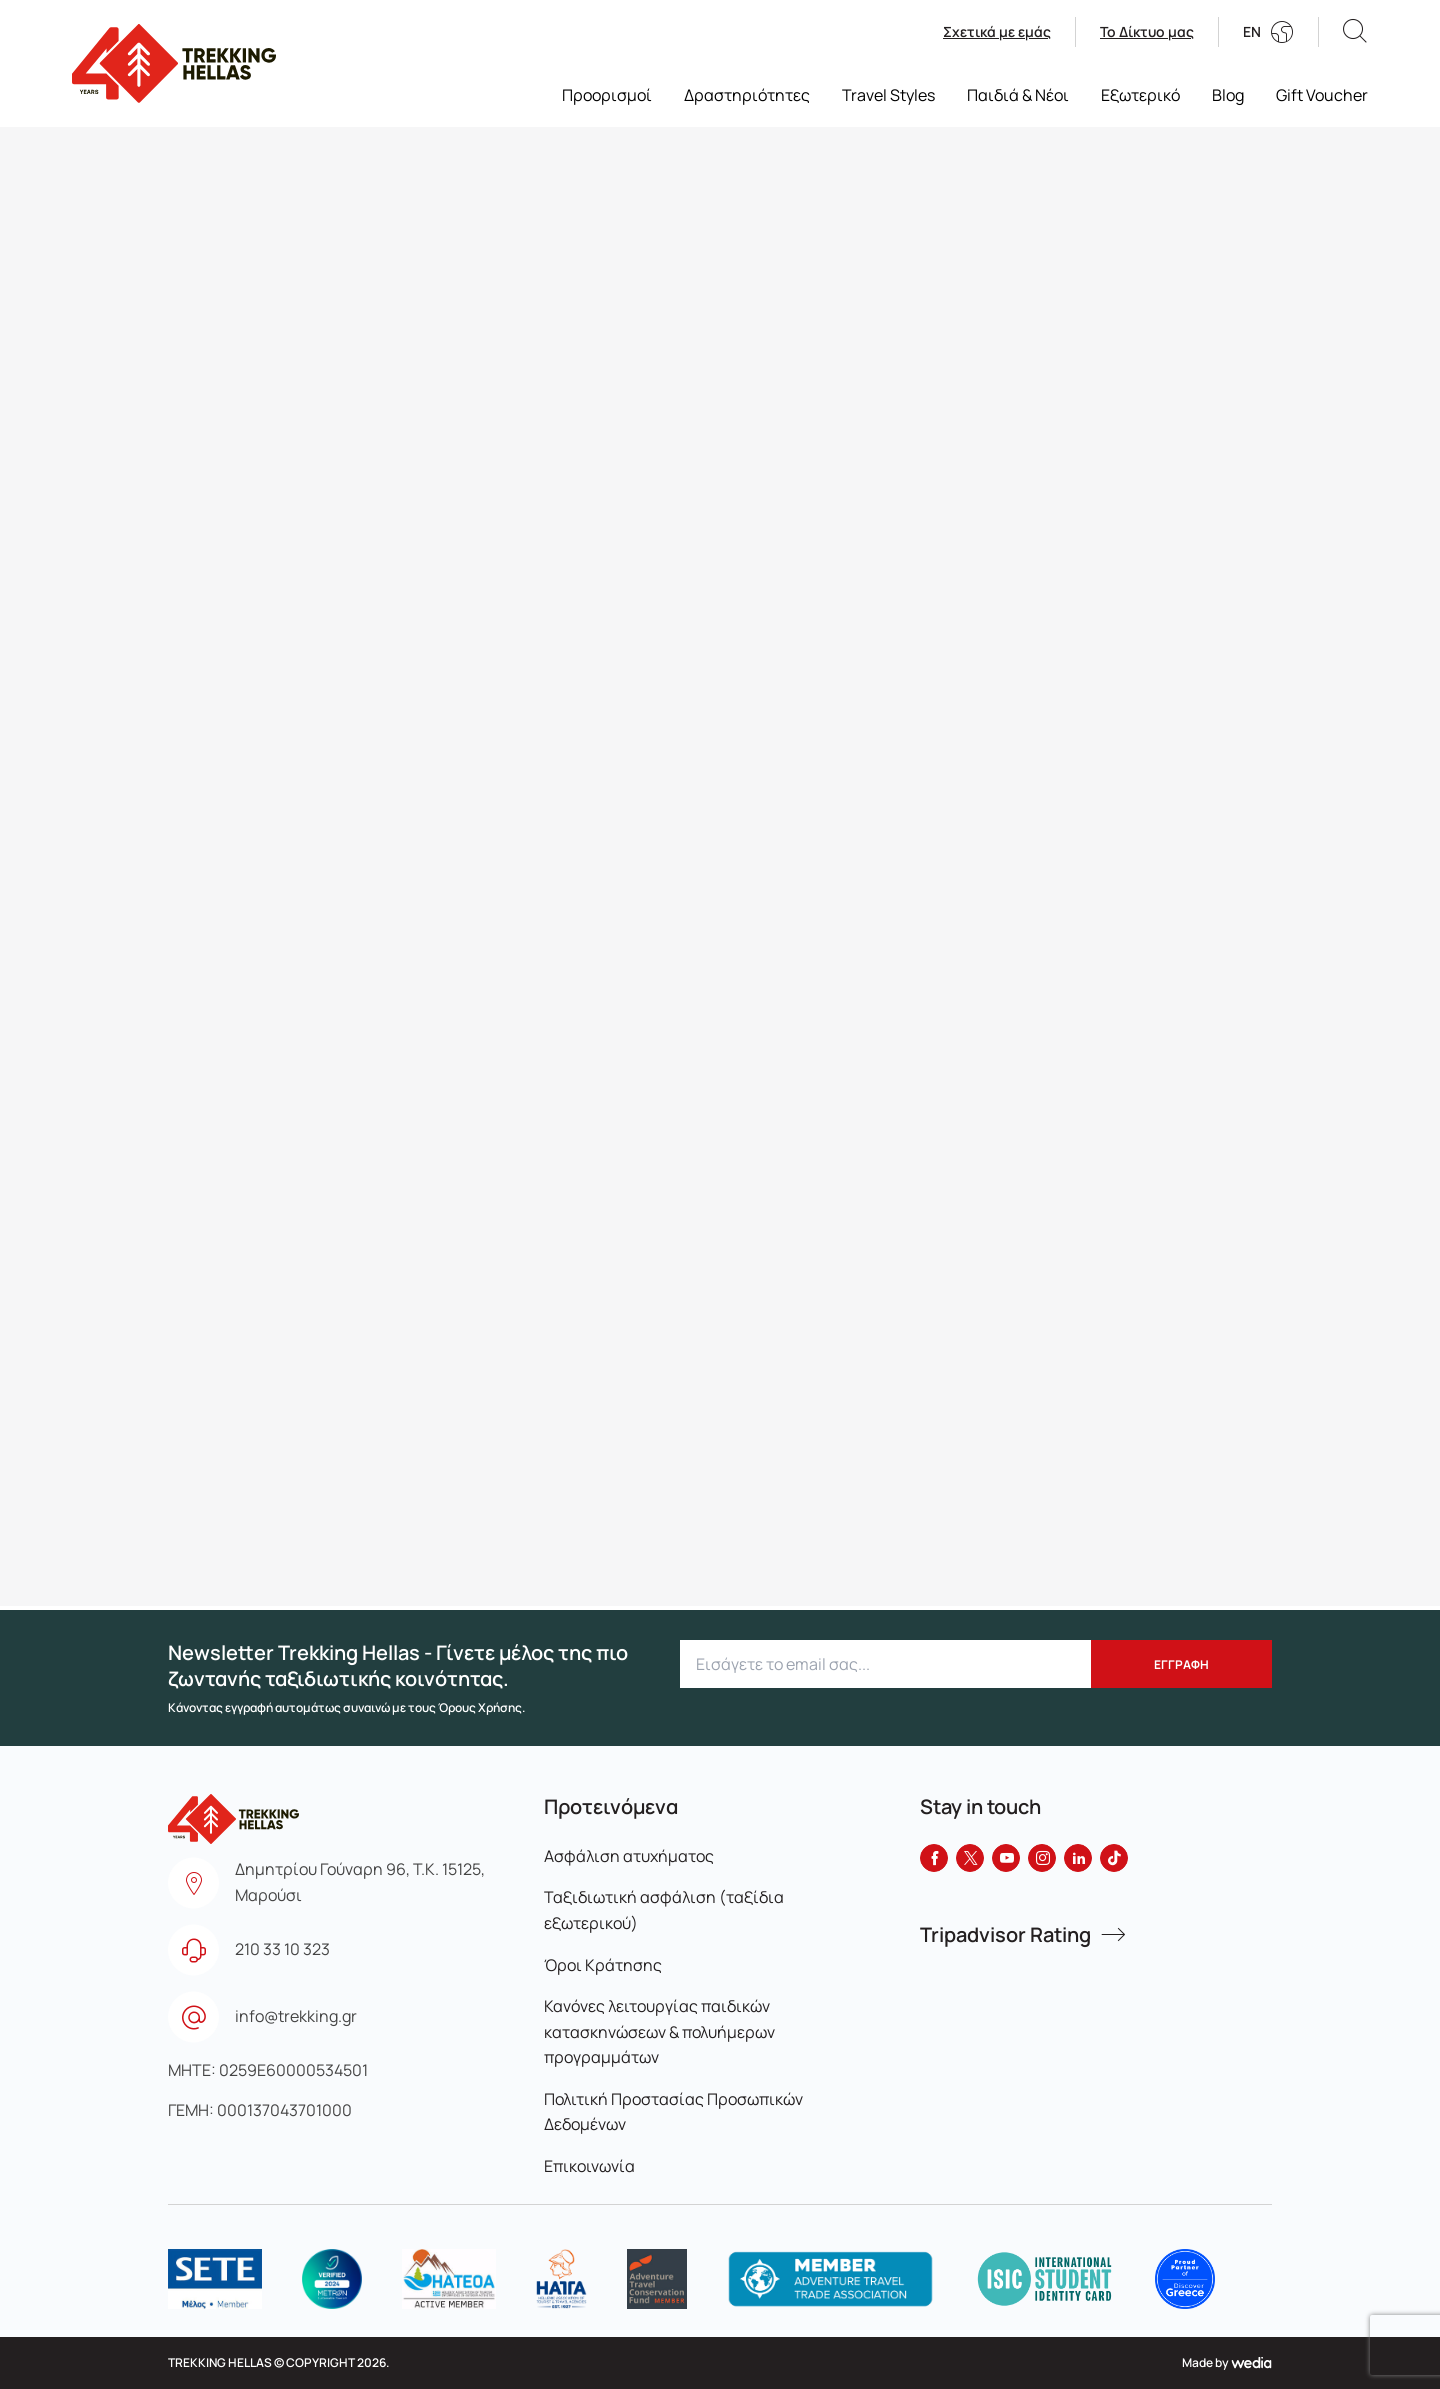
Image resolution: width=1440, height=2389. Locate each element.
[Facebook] (934, 1858)
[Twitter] (970, 1858)
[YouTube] (1006, 1858)
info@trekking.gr (296, 2016)
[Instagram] (1042, 1858)
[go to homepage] (174, 63)
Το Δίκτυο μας (1147, 32)
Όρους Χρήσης (480, 1707)
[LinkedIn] (1078, 1858)
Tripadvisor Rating (1005, 1935)
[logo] (215, 2279)
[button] (1355, 31)
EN (1252, 32)
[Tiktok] (1114, 1858)
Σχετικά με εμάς (997, 32)
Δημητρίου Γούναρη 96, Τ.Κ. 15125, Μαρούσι (360, 1882)
